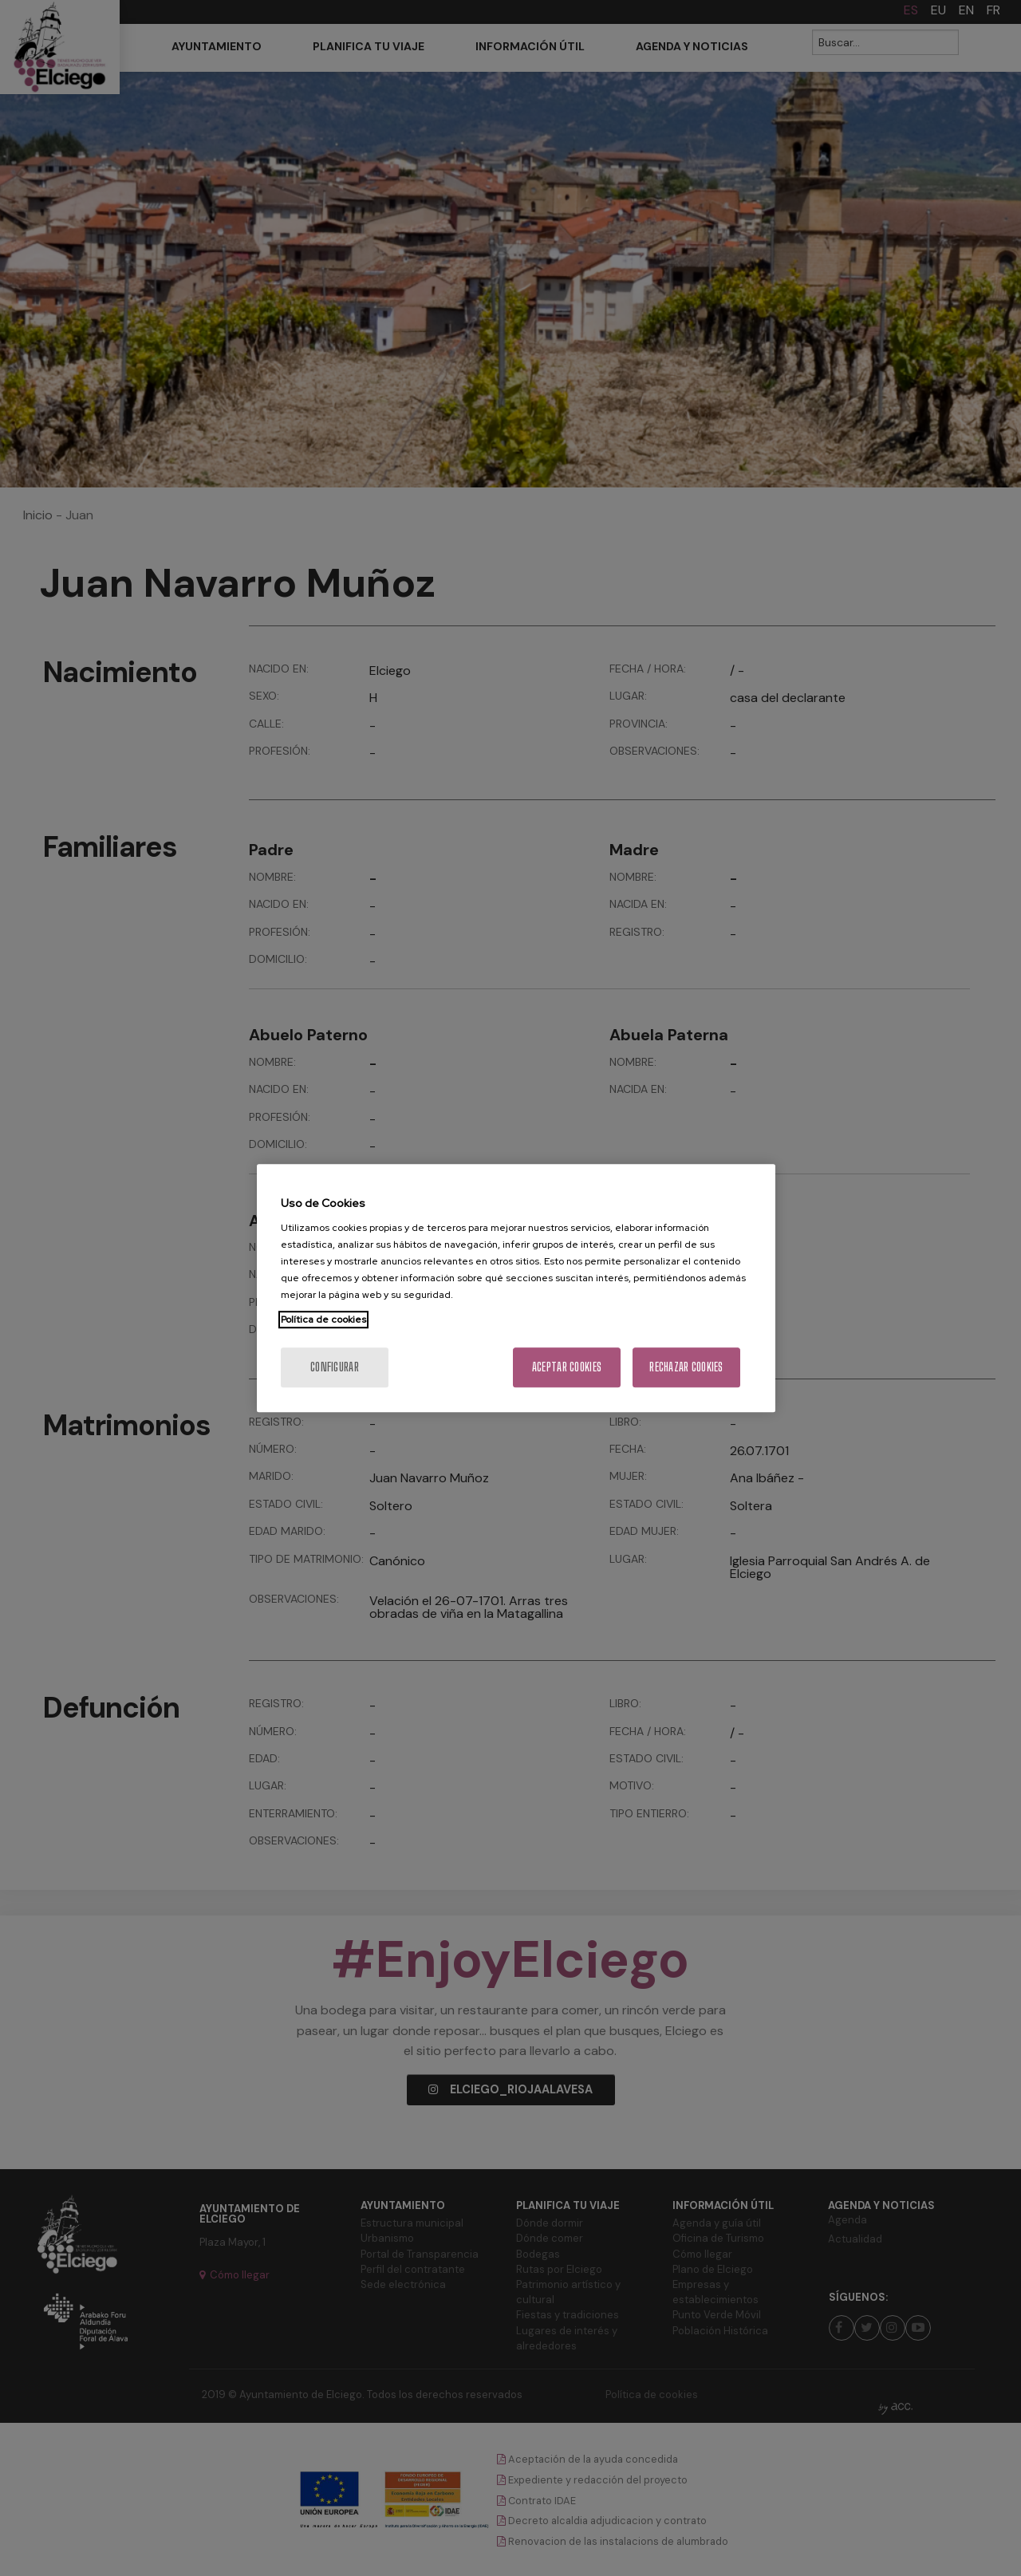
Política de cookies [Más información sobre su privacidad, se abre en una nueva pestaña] (323, 1319)
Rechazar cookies (686, 1367)
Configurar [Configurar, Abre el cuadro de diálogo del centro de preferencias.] (334, 1367)
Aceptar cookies (566, 1367)
